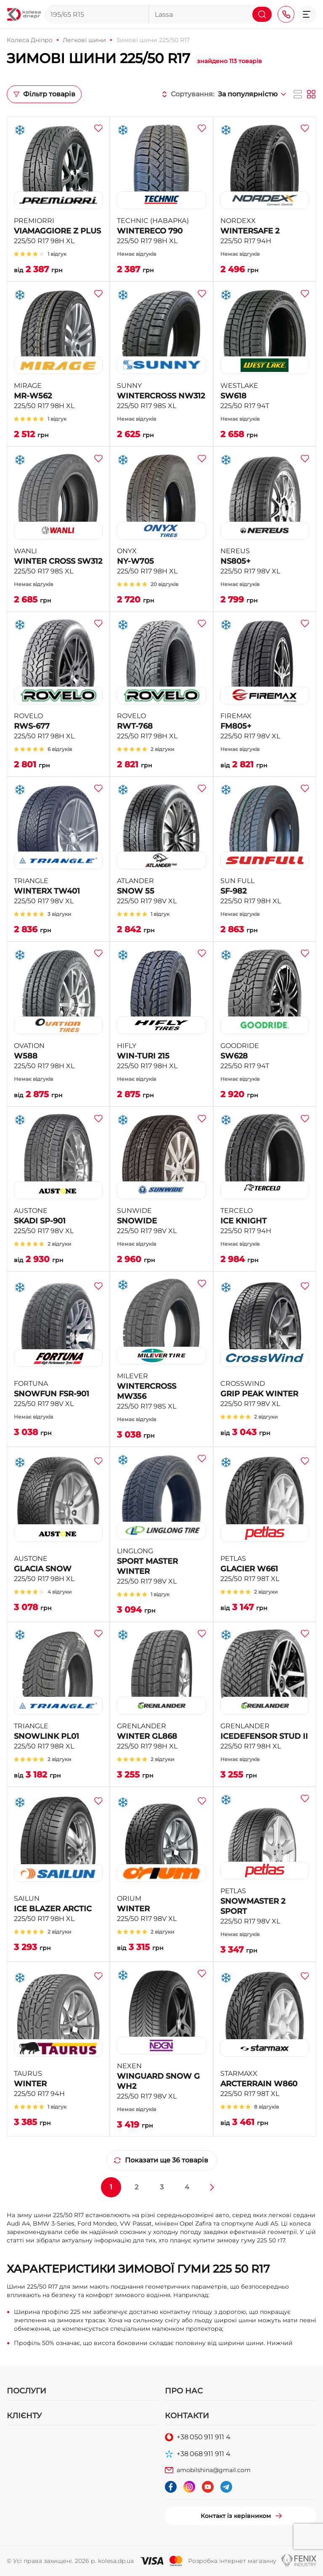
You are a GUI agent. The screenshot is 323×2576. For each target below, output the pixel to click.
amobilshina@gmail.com (214, 2470)
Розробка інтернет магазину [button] (232, 2561)
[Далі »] (212, 2187)
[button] (307, 14)
